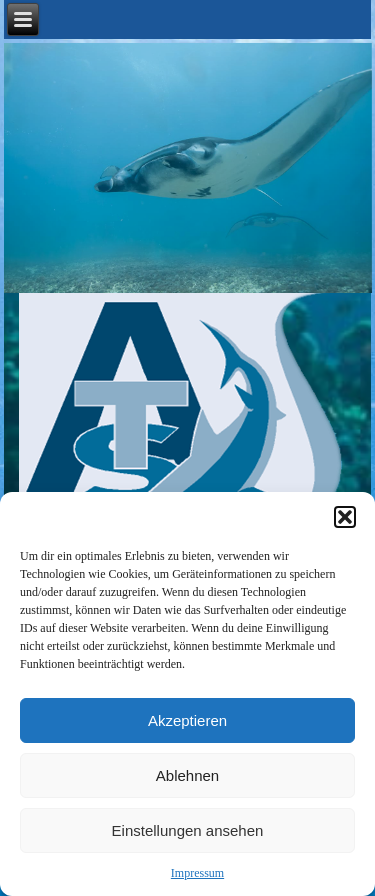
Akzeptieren (187, 720)
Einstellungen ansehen (188, 830)
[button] (345, 517)
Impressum (197, 873)
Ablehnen (187, 775)
